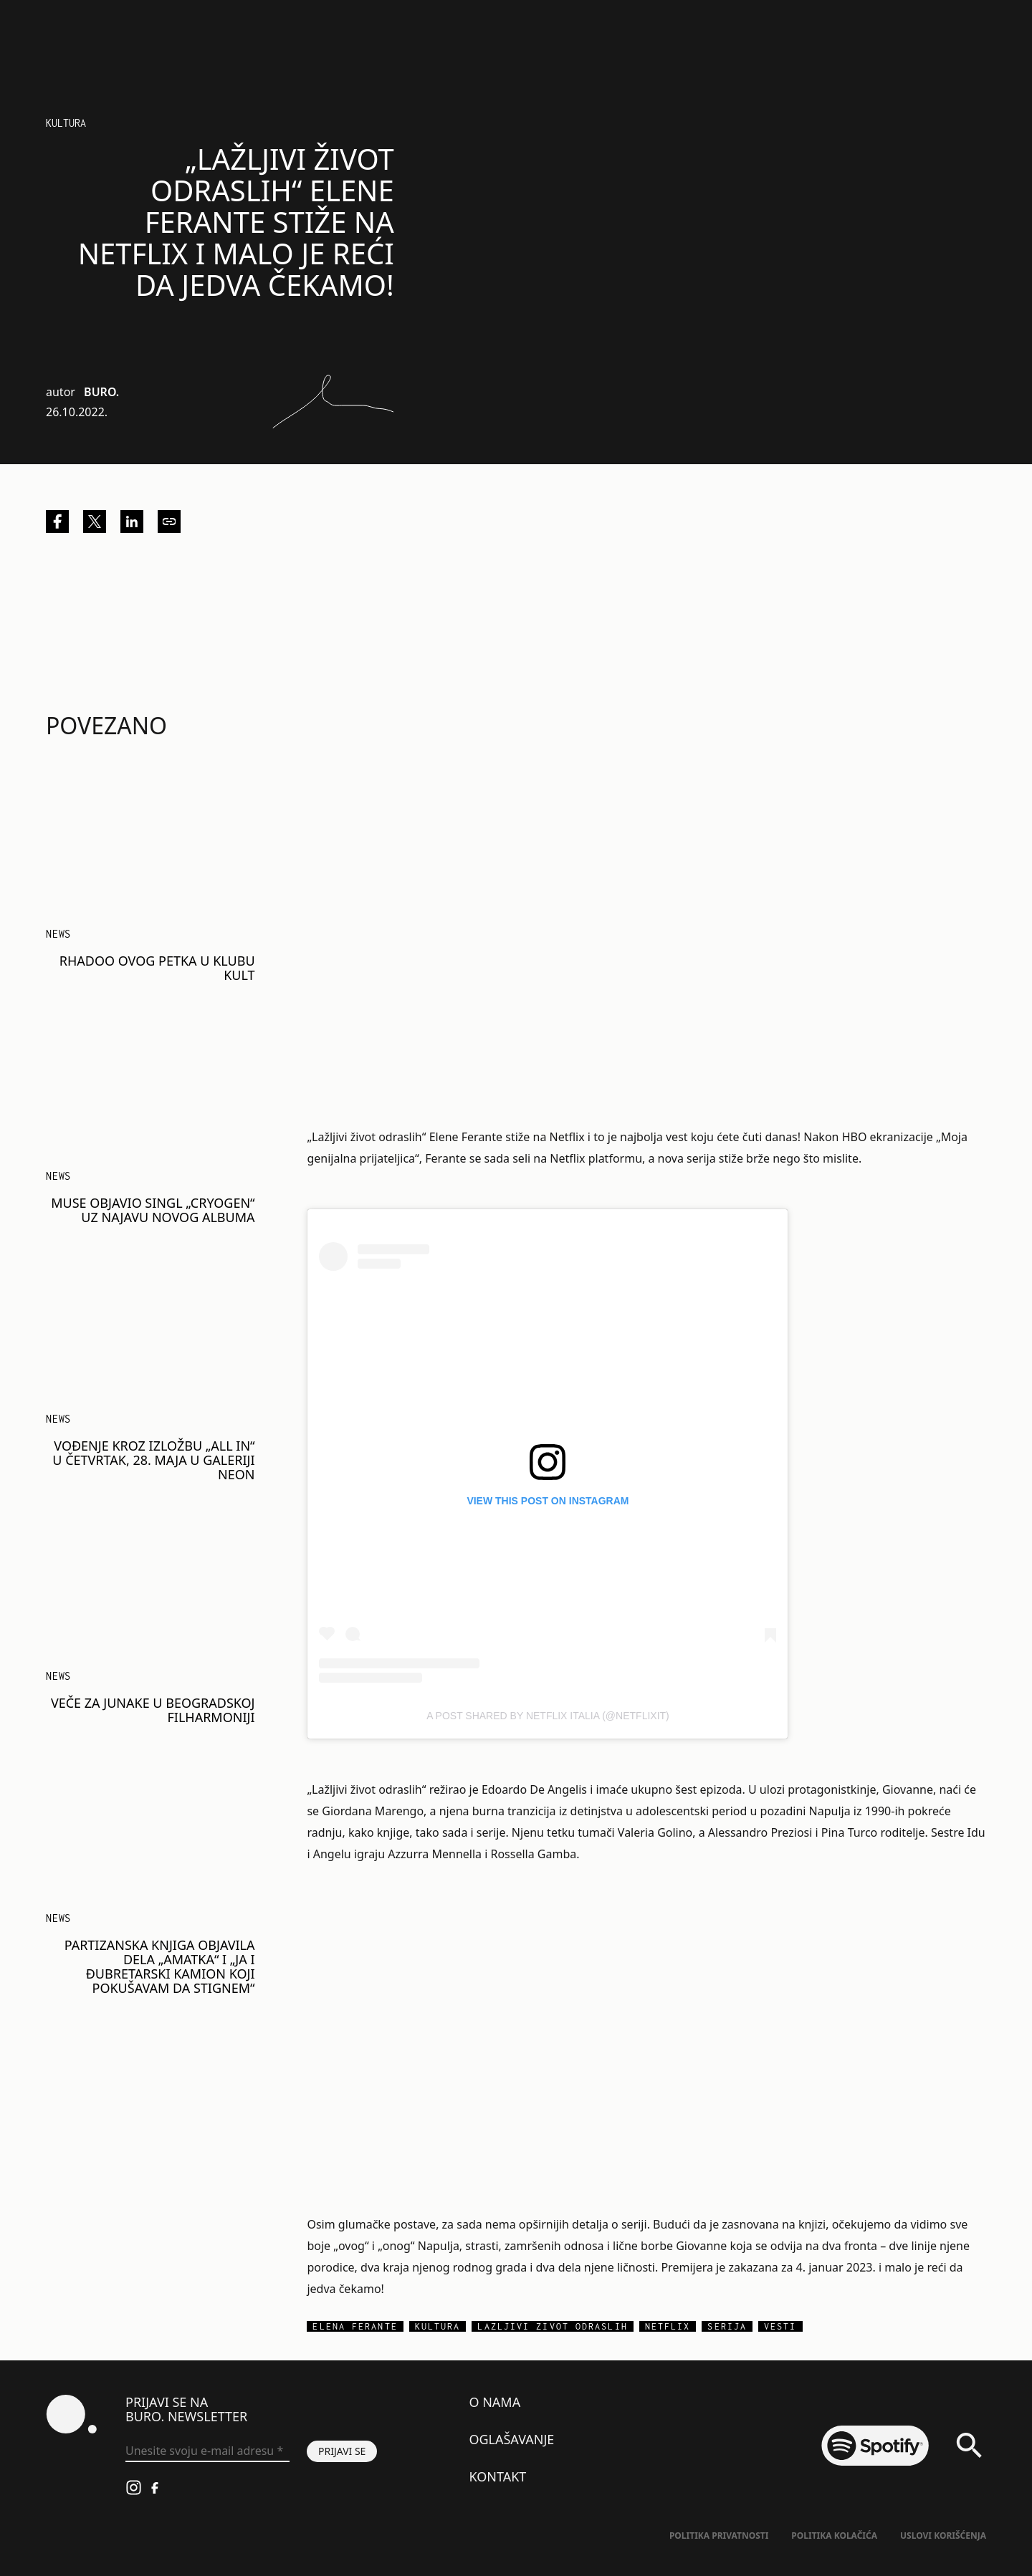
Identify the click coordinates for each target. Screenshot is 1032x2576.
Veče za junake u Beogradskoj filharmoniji (153, 1710)
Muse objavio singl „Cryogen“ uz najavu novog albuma (152, 1210)
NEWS (58, 934)
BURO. (101, 392)
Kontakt (497, 2476)
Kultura (66, 123)
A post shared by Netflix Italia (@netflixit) (547, 1715)
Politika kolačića (834, 2535)
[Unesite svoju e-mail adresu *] (207, 2451)
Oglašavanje (511, 2439)
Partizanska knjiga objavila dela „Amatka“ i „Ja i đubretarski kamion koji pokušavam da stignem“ (159, 1966)
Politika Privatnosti (718, 2535)
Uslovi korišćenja (943, 2535)
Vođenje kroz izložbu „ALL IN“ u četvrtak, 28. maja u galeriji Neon (153, 1460)
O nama (494, 2402)
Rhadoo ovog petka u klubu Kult (157, 968)
